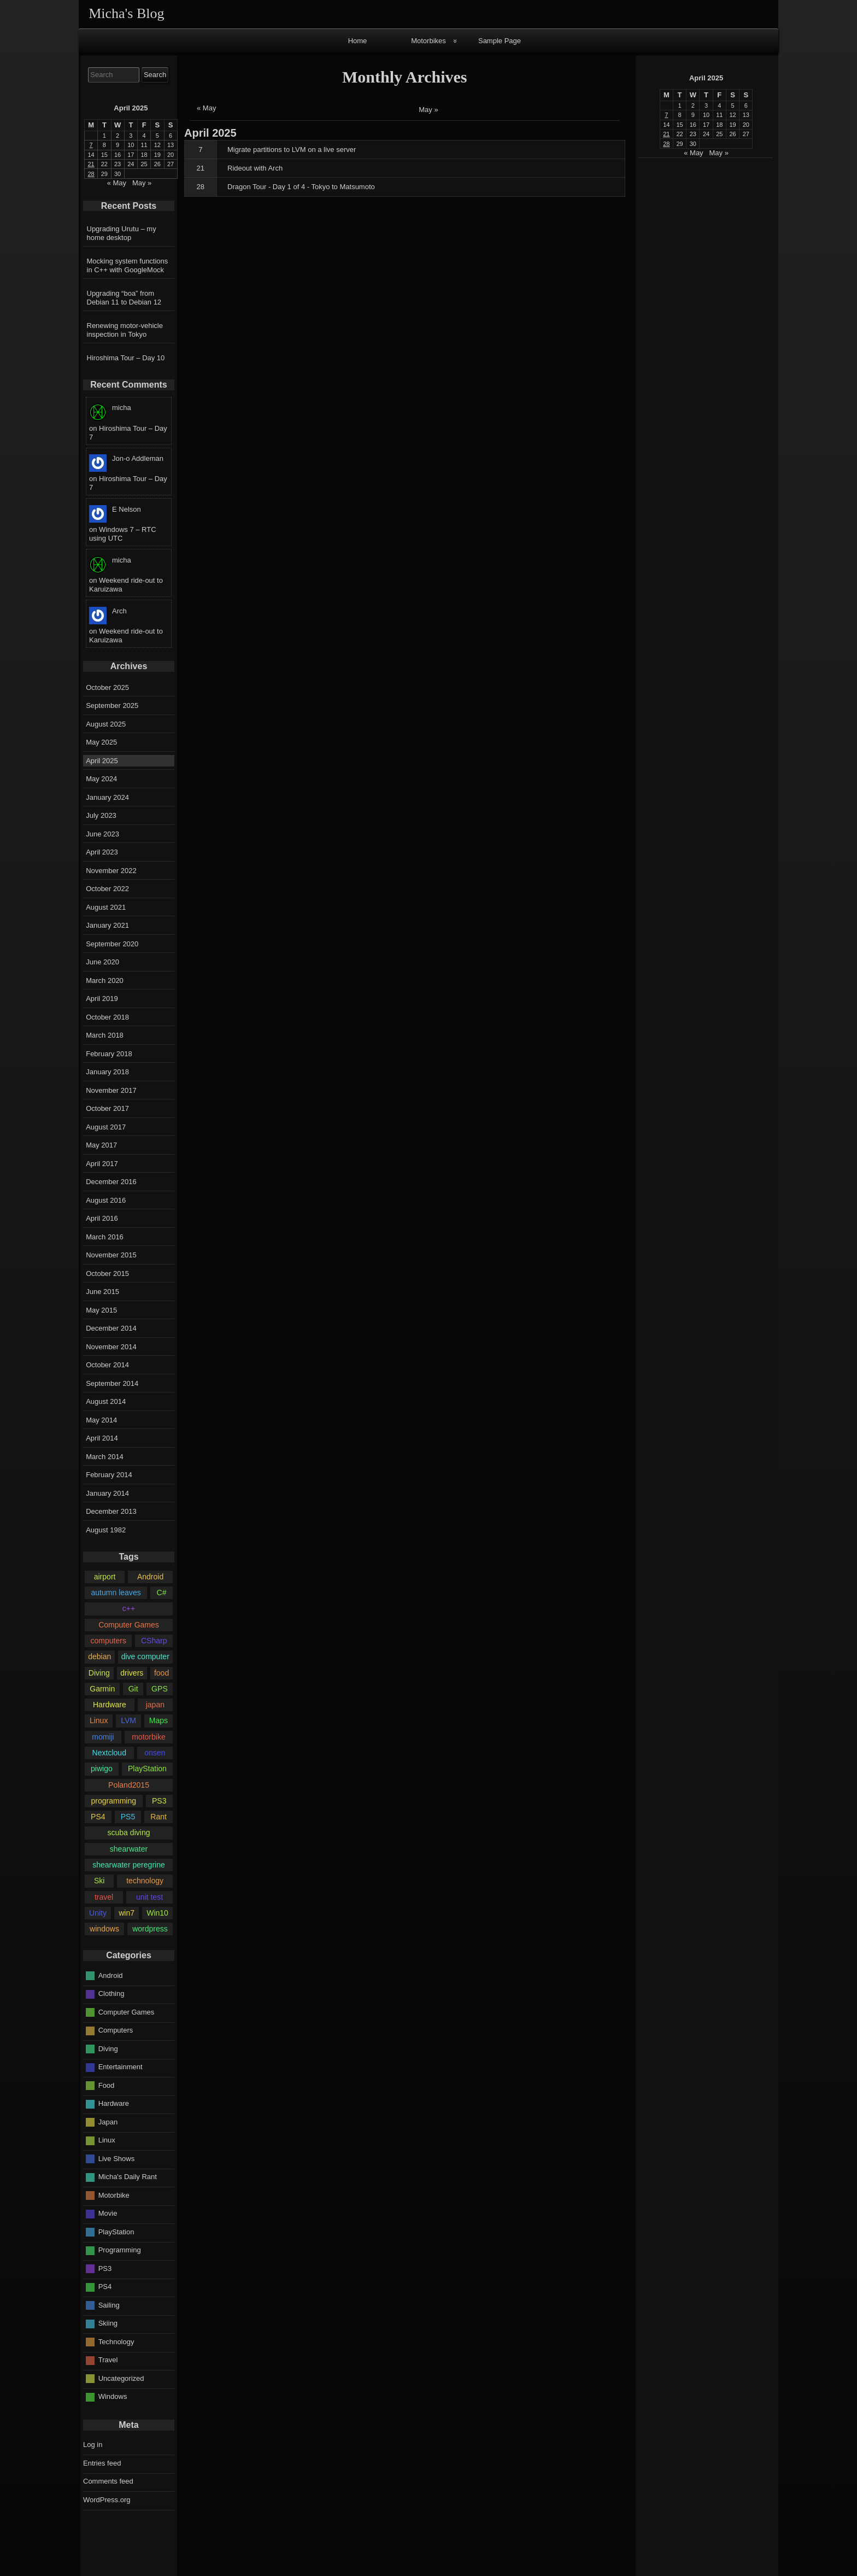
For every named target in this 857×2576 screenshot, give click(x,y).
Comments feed (108, 2481)
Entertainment (120, 2067)
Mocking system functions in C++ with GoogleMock (127, 265)
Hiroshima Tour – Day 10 (126, 358)
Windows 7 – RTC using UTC (122, 533)
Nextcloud (109, 1752)
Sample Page (499, 41)
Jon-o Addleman (137, 458)
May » (428, 110)
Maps (158, 1720)
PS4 (98, 1816)
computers (108, 1640)
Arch (119, 611)
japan (155, 1704)
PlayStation (147, 1768)
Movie (108, 2213)
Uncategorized (121, 2378)
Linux (99, 1720)
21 (200, 168)
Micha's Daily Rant (127, 2177)
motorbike (149, 1736)
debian (99, 1656)
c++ (128, 1608)
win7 (126, 1912)
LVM (128, 1720)
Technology (116, 2342)
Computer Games (128, 1624)
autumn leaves (115, 1592)
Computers (115, 2030)
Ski (99, 1880)
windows (104, 1928)
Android (150, 1576)
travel (104, 1897)
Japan (108, 2122)
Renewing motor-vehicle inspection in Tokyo (125, 329)
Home (357, 41)
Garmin (102, 1688)
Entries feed (102, 2463)
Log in (92, 2444)
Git (133, 1688)
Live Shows (116, 2159)
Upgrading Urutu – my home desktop (121, 233)
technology (144, 1880)
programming (113, 1800)
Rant (158, 1816)
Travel (108, 2360)
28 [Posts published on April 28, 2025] (666, 143)
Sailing (109, 2305)
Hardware (109, 1704)
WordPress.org (106, 2500)
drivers (131, 1672)
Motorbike (114, 2195)
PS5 (128, 1816)
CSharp (154, 1640)
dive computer (145, 1656)
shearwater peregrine (128, 1864)
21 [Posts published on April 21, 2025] (666, 134)
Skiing (108, 2323)
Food (106, 2085)
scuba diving (128, 1832)
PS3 (159, 1800)
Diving (99, 1672)
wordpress (150, 1928)
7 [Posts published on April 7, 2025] (666, 115)
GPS (159, 1688)
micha (121, 407)
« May (206, 108)
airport (105, 1576)
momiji (103, 1736)
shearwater (129, 1849)
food (161, 1672)
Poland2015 (128, 1785)
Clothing (111, 1993)
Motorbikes (428, 41)
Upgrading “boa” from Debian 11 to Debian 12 (124, 297)
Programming (119, 2250)
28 (200, 187)
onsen (154, 1752)
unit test (149, 1897)
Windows (112, 2396)
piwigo (102, 1768)
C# (162, 1592)
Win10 (157, 1912)
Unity (98, 1912)
